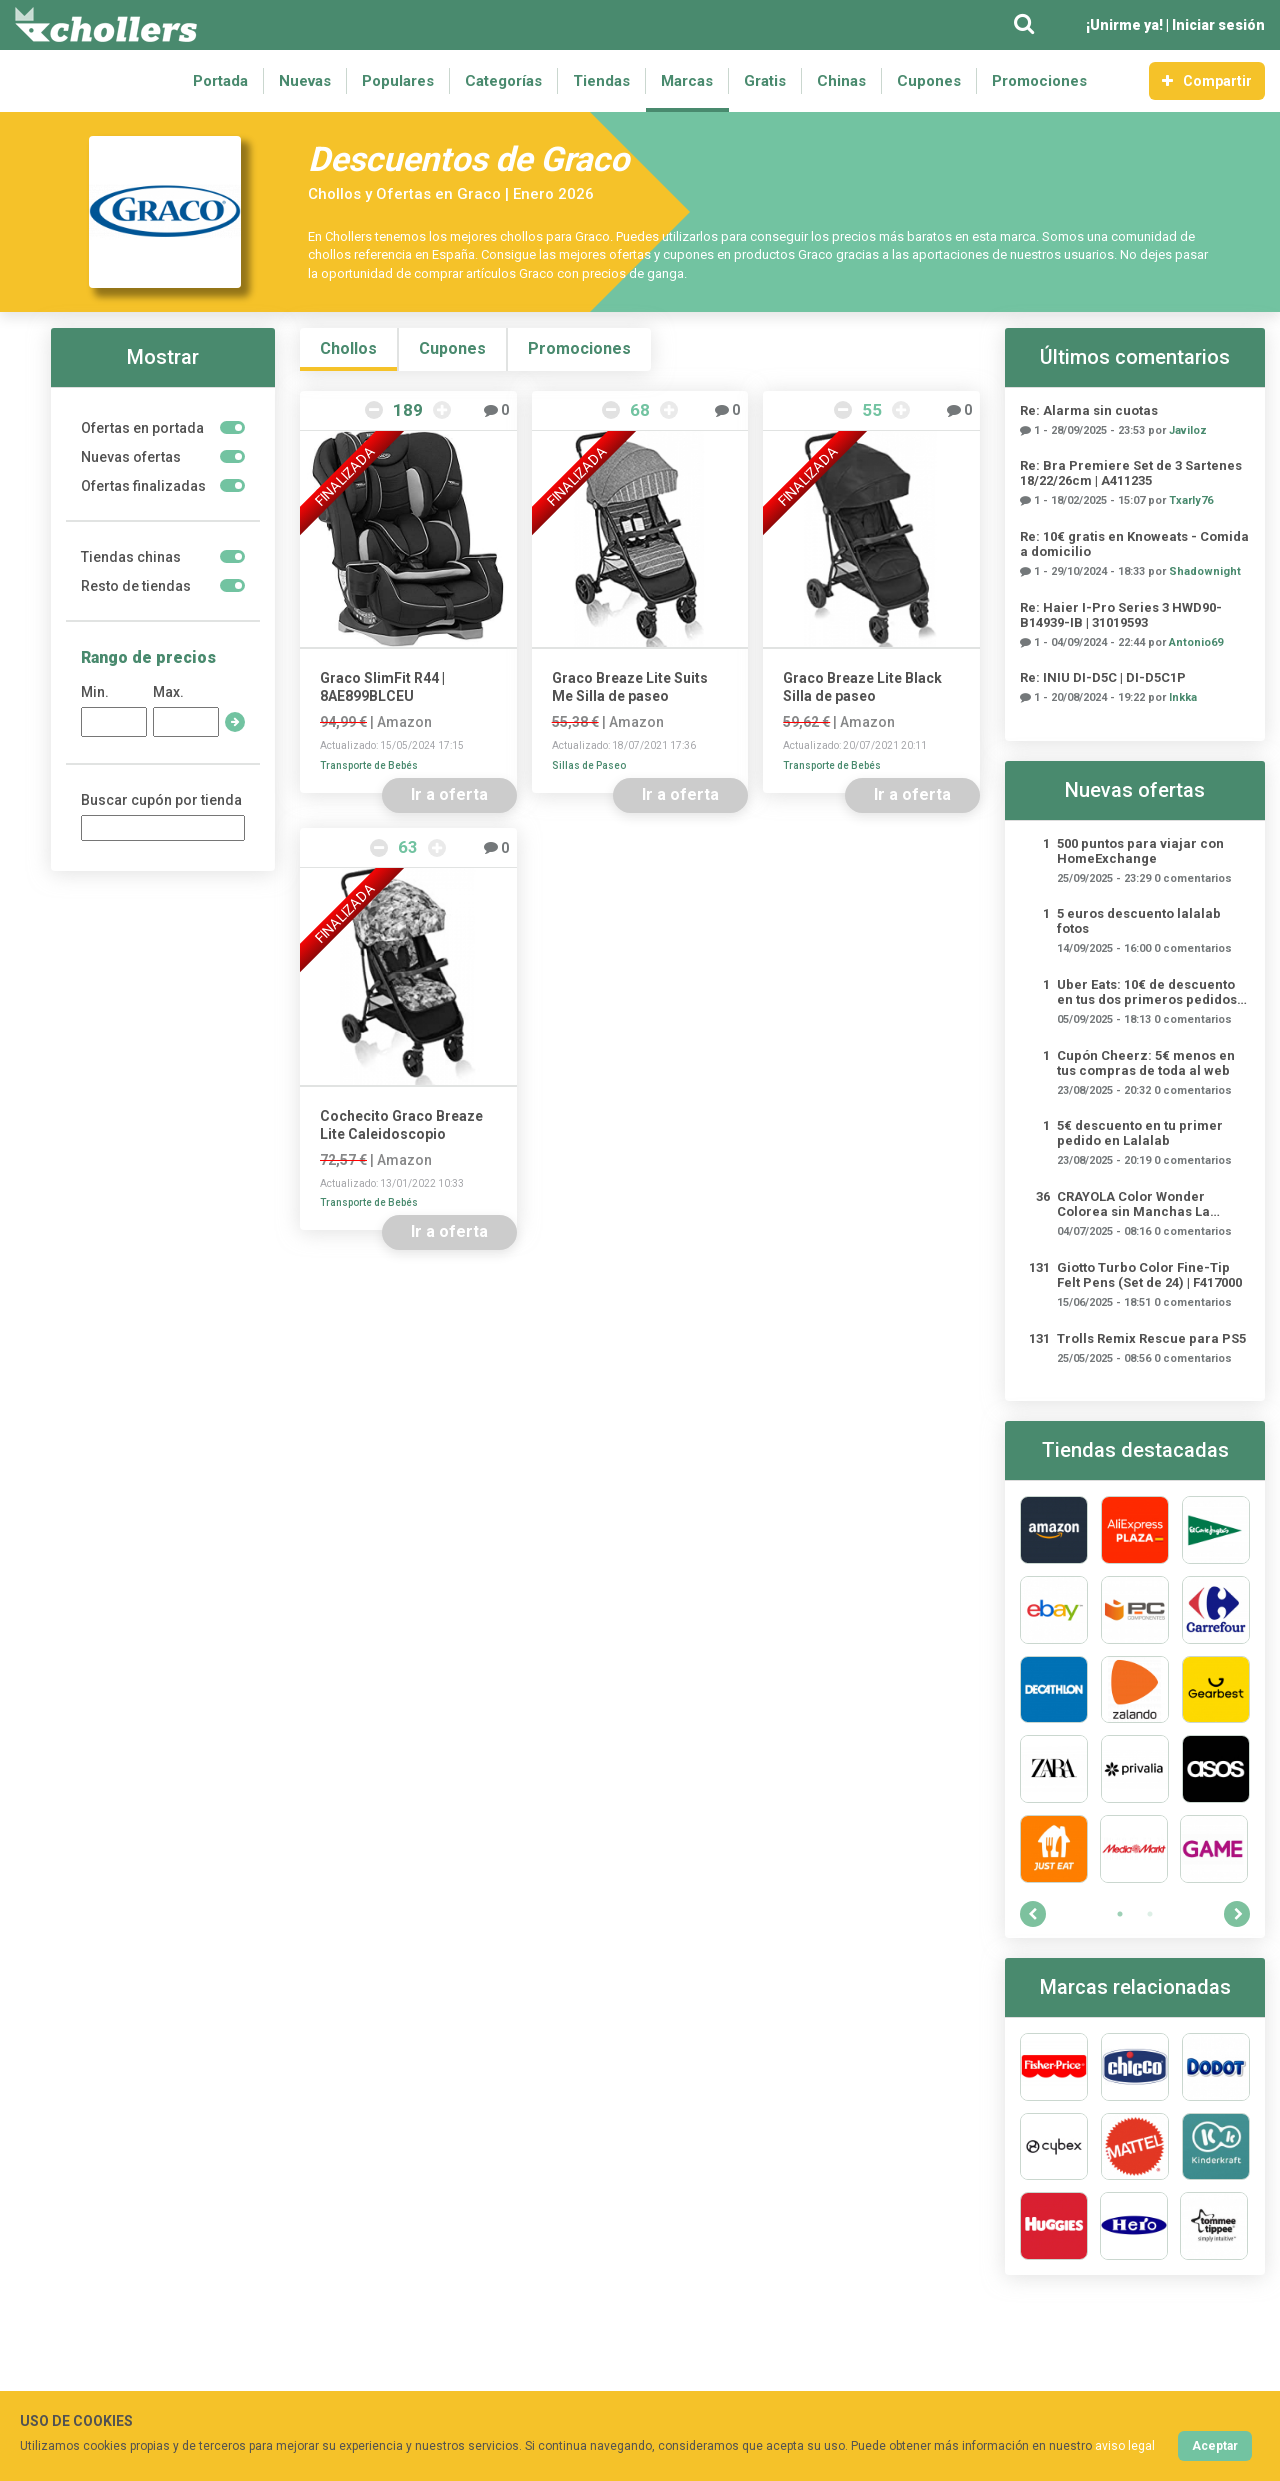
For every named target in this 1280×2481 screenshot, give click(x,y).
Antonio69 (1196, 642)
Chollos (348, 348)
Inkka (1183, 697)
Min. (95, 692)
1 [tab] (1120, 1914)
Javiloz (1188, 430)
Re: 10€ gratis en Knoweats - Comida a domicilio (1134, 544)
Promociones (1039, 81)
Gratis (765, 81)
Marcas (687, 81)
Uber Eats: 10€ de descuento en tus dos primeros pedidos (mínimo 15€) (1147, 992)
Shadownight (1205, 571)
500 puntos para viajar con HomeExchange (1140, 851)
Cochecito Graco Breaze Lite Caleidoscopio (401, 1125)
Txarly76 (1191, 500)
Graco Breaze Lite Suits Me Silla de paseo (630, 687)
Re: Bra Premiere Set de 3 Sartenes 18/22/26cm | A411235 (1131, 473)
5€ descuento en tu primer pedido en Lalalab (1140, 1133)
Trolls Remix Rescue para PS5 (1151, 1338)
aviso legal (1125, 2446)
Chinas (841, 81)
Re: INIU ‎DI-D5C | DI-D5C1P (1103, 677)
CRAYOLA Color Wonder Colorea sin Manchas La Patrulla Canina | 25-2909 (1135, 1204)
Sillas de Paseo (589, 765)
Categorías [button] (503, 81)
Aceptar (1215, 2446)
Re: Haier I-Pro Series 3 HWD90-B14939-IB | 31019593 (1121, 615)
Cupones (929, 81)
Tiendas (601, 81)
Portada (220, 81)
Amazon (404, 722)
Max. (168, 692)
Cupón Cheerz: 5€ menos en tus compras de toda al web (1146, 1063)
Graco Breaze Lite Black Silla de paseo (862, 687)
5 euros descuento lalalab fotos (1139, 921)
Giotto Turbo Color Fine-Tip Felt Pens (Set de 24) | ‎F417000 (1149, 1275)
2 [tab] (1150, 1914)
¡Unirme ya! (1124, 25)
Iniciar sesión (1218, 25)
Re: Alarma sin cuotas (1089, 410)
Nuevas (305, 81)
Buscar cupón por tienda (161, 800)
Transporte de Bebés (369, 765)
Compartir (1207, 81)
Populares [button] (398, 81)
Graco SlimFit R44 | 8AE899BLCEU (382, 687)
